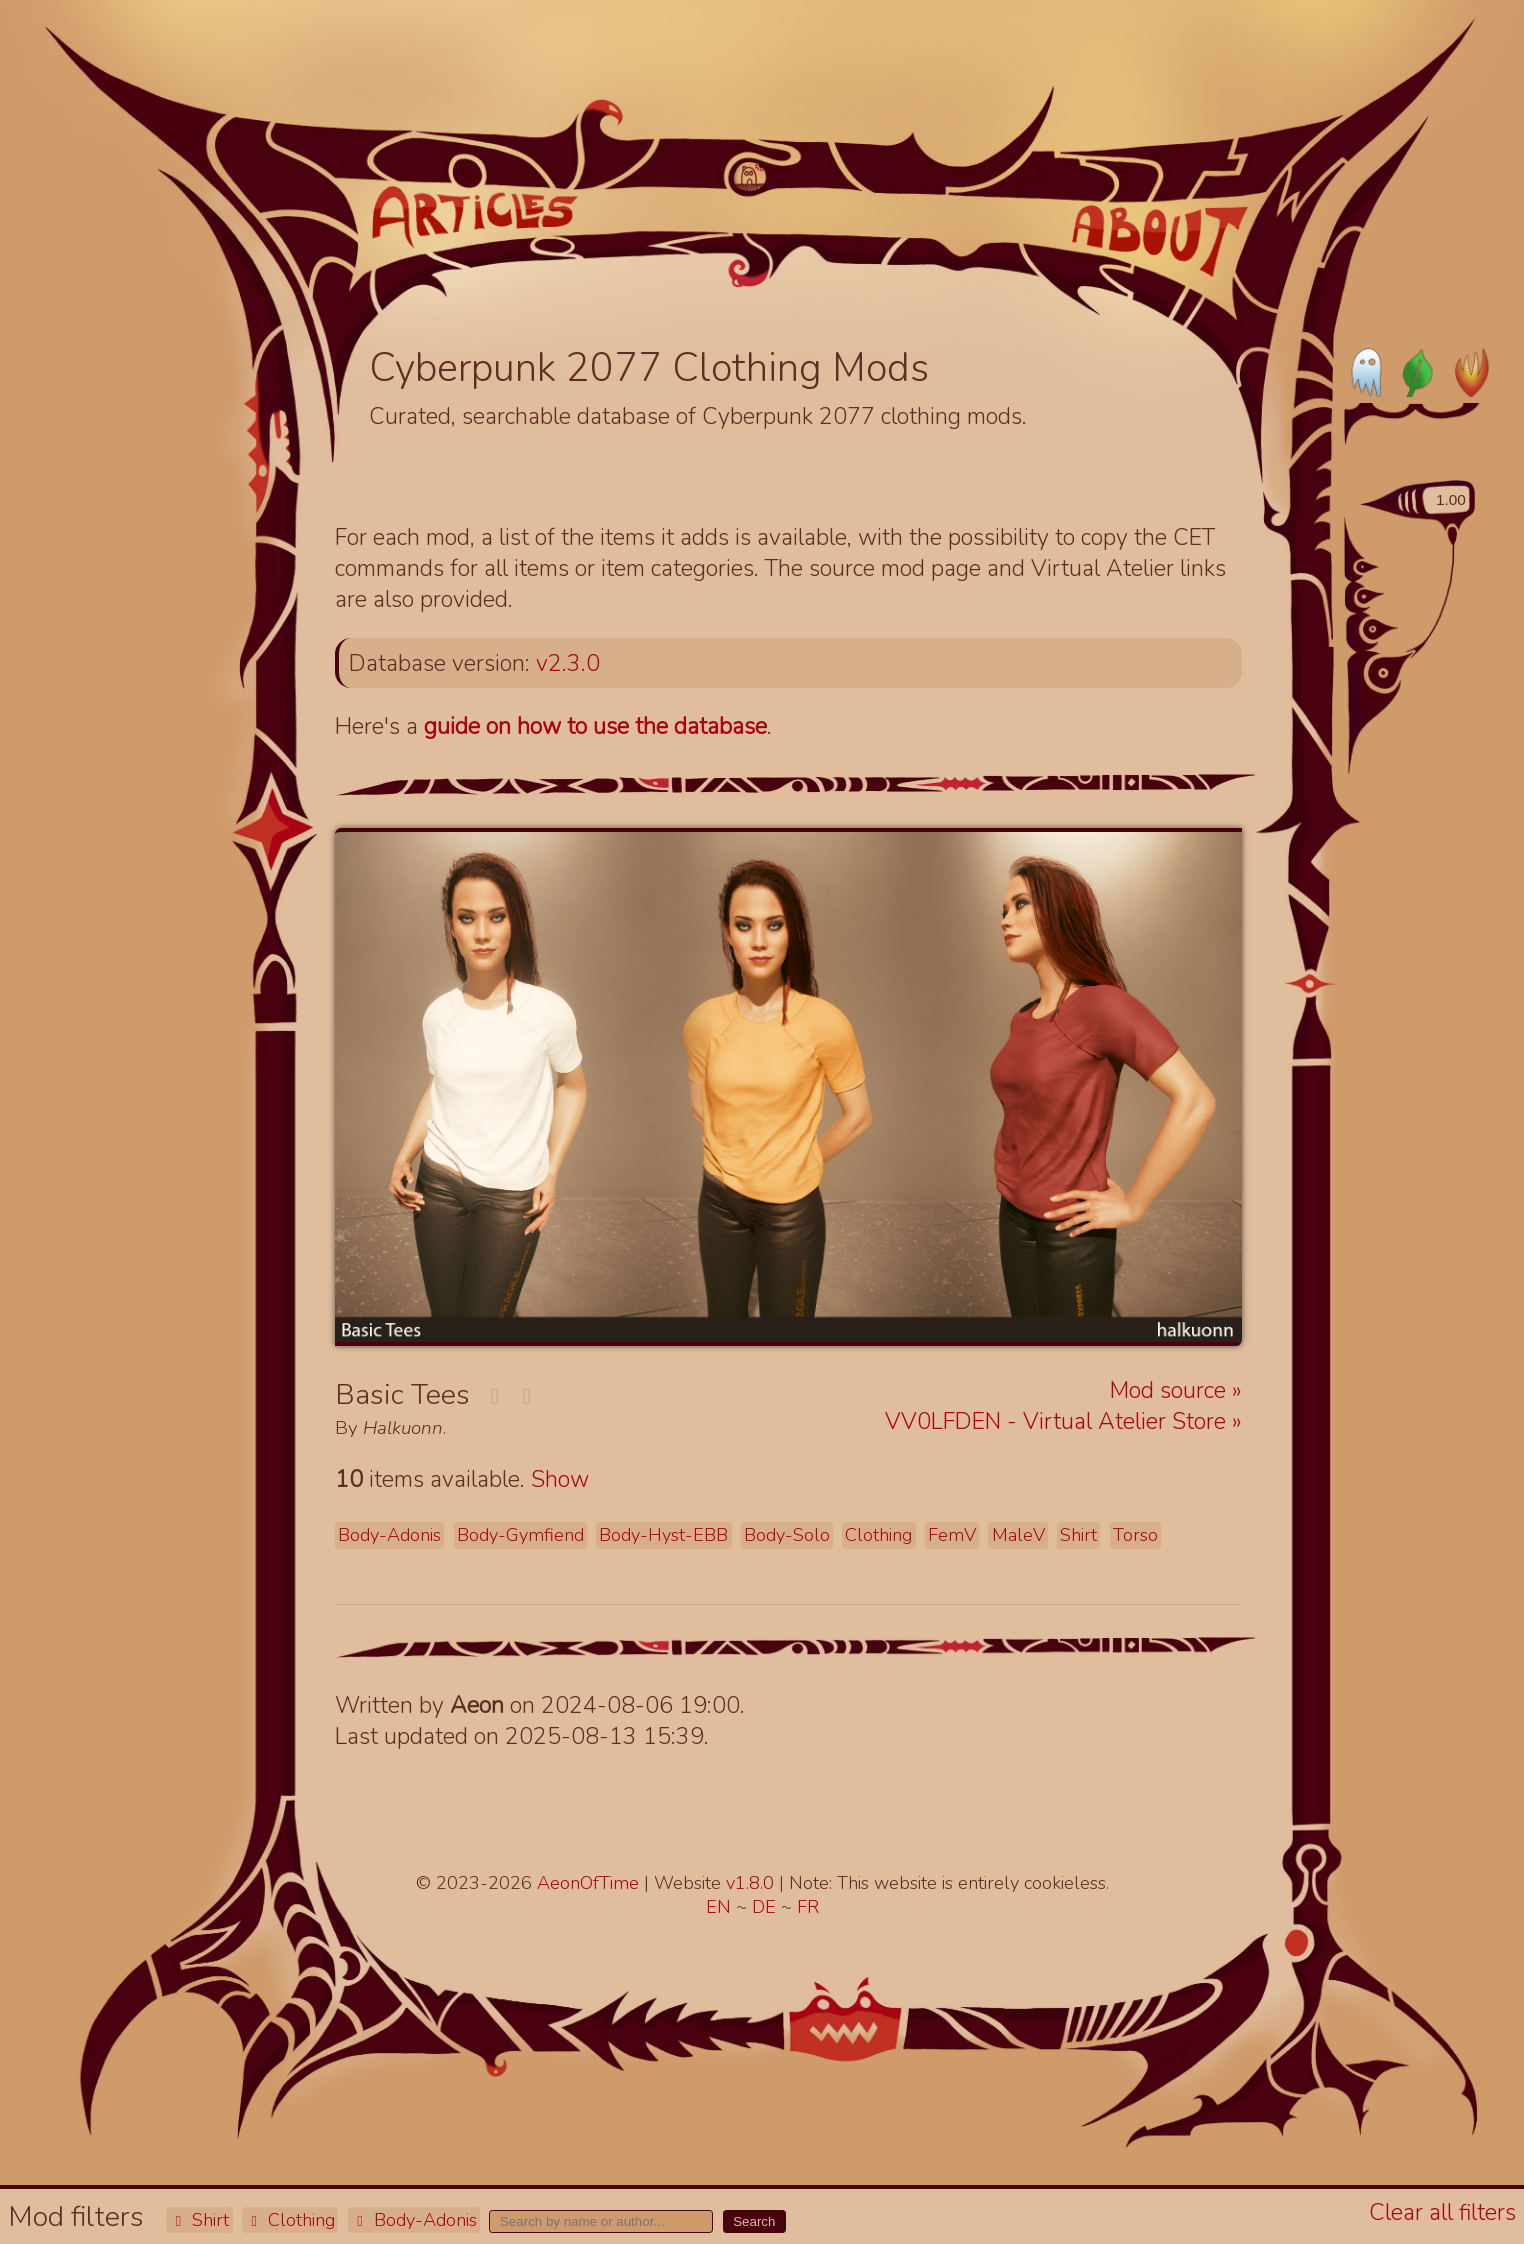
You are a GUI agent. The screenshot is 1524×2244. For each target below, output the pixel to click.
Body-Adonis (414, 2220)
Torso (1135, 1535)
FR (808, 1907)
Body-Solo (787, 1535)
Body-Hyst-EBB (663, 1535)
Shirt (199, 2220)
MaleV (1018, 1535)
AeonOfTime (588, 1883)
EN (721, 1907)
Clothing (290, 2220)
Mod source (1171, 1390)
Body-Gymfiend (520, 1535)
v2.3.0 (568, 663)
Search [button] (754, 2221)
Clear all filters (1442, 2212)
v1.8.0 (752, 1883)
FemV (952, 1535)
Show (560, 1479)
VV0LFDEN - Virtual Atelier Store (1058, 1421)
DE (766, 1907)
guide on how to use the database (595, 726)
